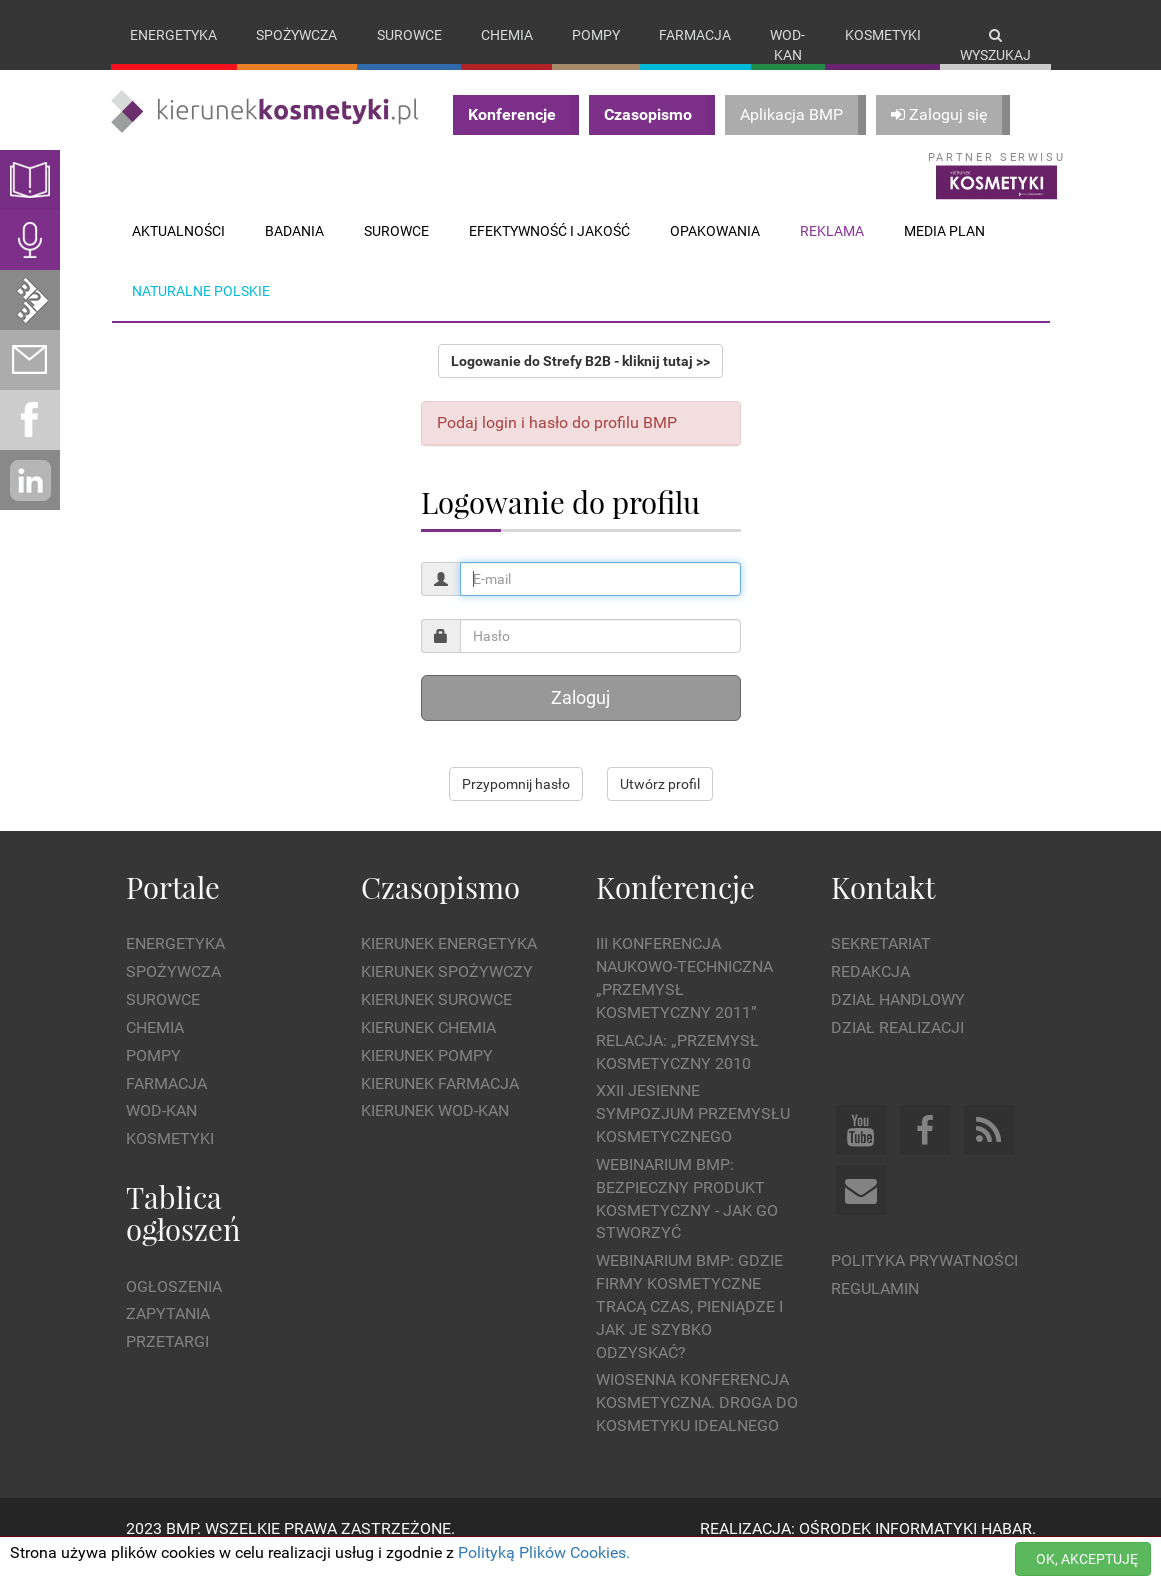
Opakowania (715, 251)
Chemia (507, 35)
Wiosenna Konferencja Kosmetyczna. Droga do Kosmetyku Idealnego (697, 1423)
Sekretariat (881, 964)
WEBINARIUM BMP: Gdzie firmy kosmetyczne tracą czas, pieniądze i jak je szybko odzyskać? (689, 1327)
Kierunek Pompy (427, 1075)
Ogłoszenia (174, 1306)
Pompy (596, 35)
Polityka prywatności (924, 1280)
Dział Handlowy (898, 1019)
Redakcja (870, 992)
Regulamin (875, 1308)
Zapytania (168, 1334)
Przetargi (167, 1362)
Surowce (409, 35)
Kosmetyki (883, 35)
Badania (294, 251)
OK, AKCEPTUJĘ (1087, 1559)
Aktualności (178, 251)
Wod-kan (787, 45)
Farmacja (695, 35)
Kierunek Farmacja (440, 1103)
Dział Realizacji (897, 1047)
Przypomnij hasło (516, 805)
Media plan (944, 251)
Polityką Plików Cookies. (544, 1552)
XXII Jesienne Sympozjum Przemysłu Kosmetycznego (693, 1134)
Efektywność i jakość (549, 251)
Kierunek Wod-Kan (435, 1131)
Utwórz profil (660, 805)
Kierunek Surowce (436, 1019)
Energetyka (173, 35)
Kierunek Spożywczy (447, 992)
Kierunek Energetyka (449, 964)
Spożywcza (296, 35)
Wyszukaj (995, 45)
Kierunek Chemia (428, 1047)
